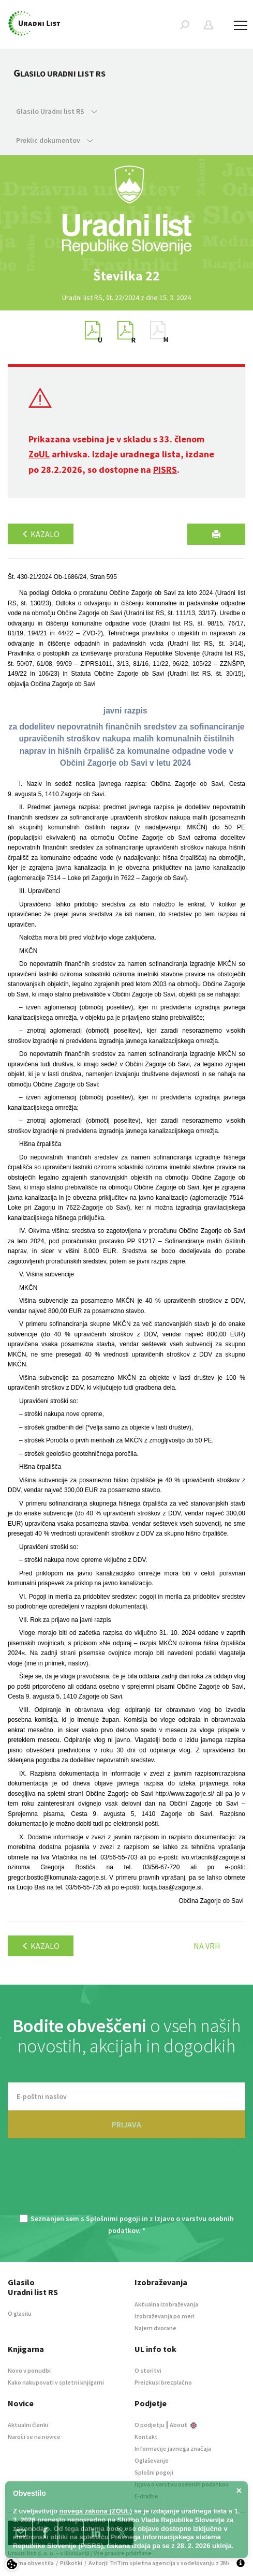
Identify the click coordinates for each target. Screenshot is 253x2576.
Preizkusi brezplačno (163, 2382)
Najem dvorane (155, 2328)
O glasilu (20, 2313)
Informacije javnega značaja (173, 2448)
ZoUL (39, 454)
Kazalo (40, 534)
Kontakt (146, 2436)
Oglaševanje (152, 2460)
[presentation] (126, 2182)
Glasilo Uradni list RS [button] (56, 111)
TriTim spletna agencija (142, 2563)
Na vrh (207, 1946)
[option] (127, 276)
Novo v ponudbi (29, 2370)
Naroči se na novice (34, 2436)
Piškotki (71, 2563)
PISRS (165, 469)
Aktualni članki (28, 2425)
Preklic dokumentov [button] (54, 140)
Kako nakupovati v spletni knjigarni (56, 2382)
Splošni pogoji (154, 2472)
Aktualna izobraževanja (166, 2304)
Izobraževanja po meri (165, 2316)
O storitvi (148, 2370)
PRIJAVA (126, 2124)
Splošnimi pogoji (113, 2218)
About (183, 2425)
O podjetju (150, 2425)
